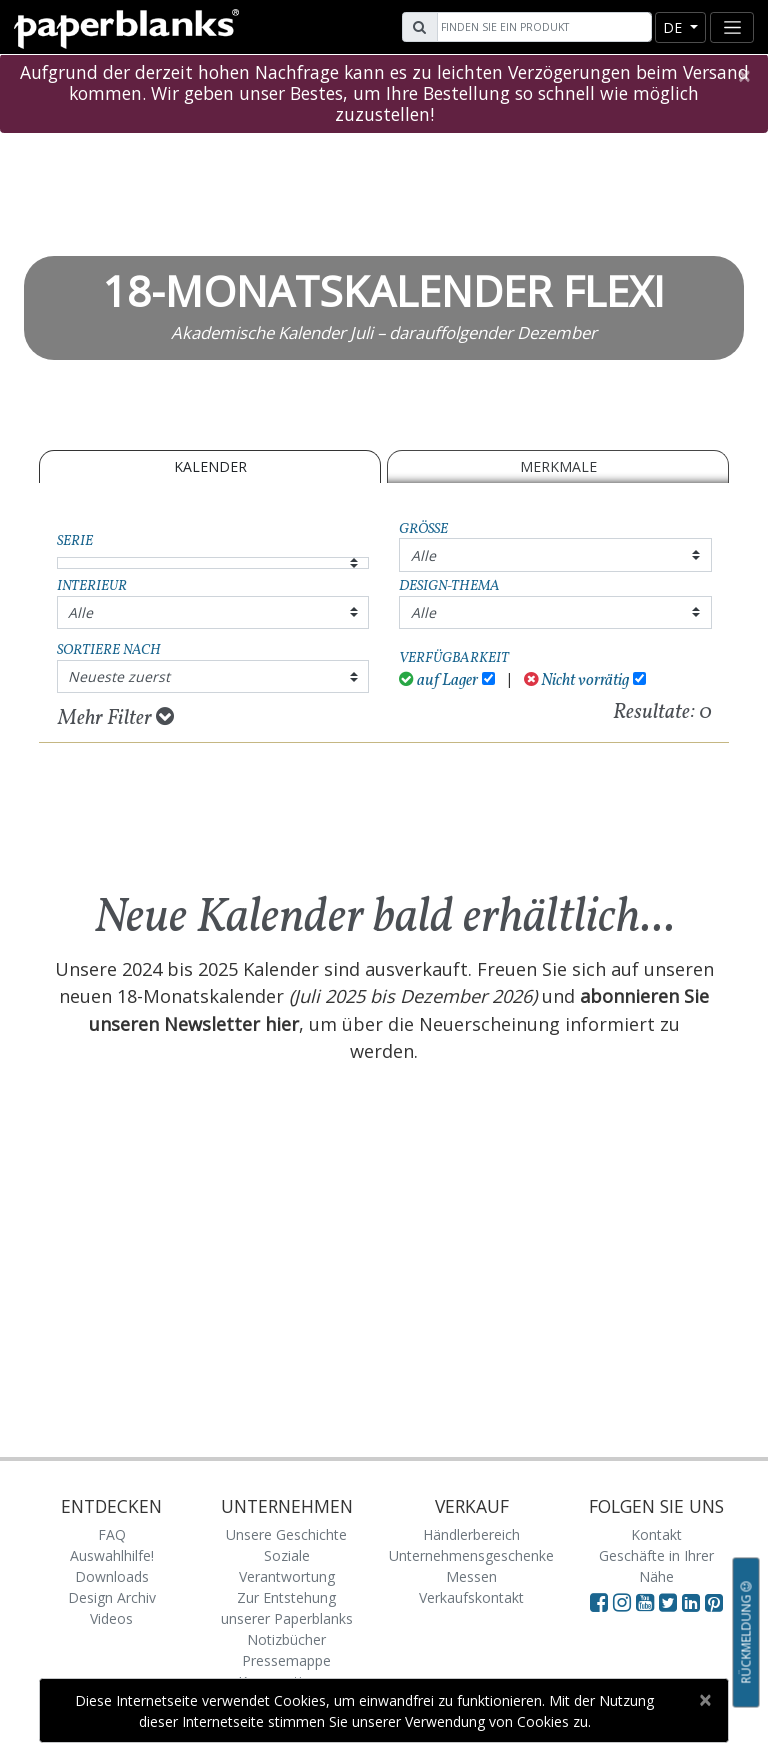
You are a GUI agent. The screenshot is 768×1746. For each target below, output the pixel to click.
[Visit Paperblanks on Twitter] (670, 1602)
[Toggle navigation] (732, 27)
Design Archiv (112, 1597)
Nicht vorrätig (577, 680)
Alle (423, 555)
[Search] (542, 27)
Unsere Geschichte (286, 1534)
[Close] (743, 76)
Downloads (112, 1576)
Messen (471, 1576)
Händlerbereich (471, 1534)
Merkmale (558, 466)
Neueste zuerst (119, 676)
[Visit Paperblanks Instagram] (622, 1602)
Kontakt (656, 1534)
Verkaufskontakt (471, 1597)
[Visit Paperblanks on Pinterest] (714, 1602)
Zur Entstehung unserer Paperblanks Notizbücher (287, 1618)
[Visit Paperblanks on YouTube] (647, 1602)
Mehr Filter (116, 718)
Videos (111, 1618)
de (674, 27)
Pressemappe (286, 1660)
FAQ (112, 1534)
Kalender (210, 466)
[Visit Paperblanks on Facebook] (599, 1602)
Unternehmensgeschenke (471, 1555)
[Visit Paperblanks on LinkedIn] (693, 1602)
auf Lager (438, 680)
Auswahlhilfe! (112, 1555)
